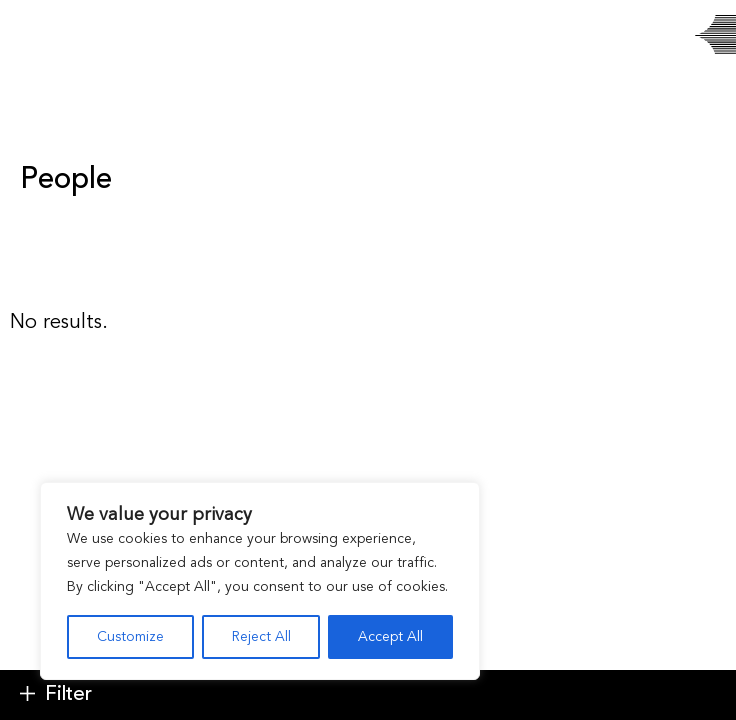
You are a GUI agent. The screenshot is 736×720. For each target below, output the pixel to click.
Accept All (390, 637)
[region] (260, 581)
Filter (68, 695)
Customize (130, 637)
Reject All (261, 637)
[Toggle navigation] (32, 35)
